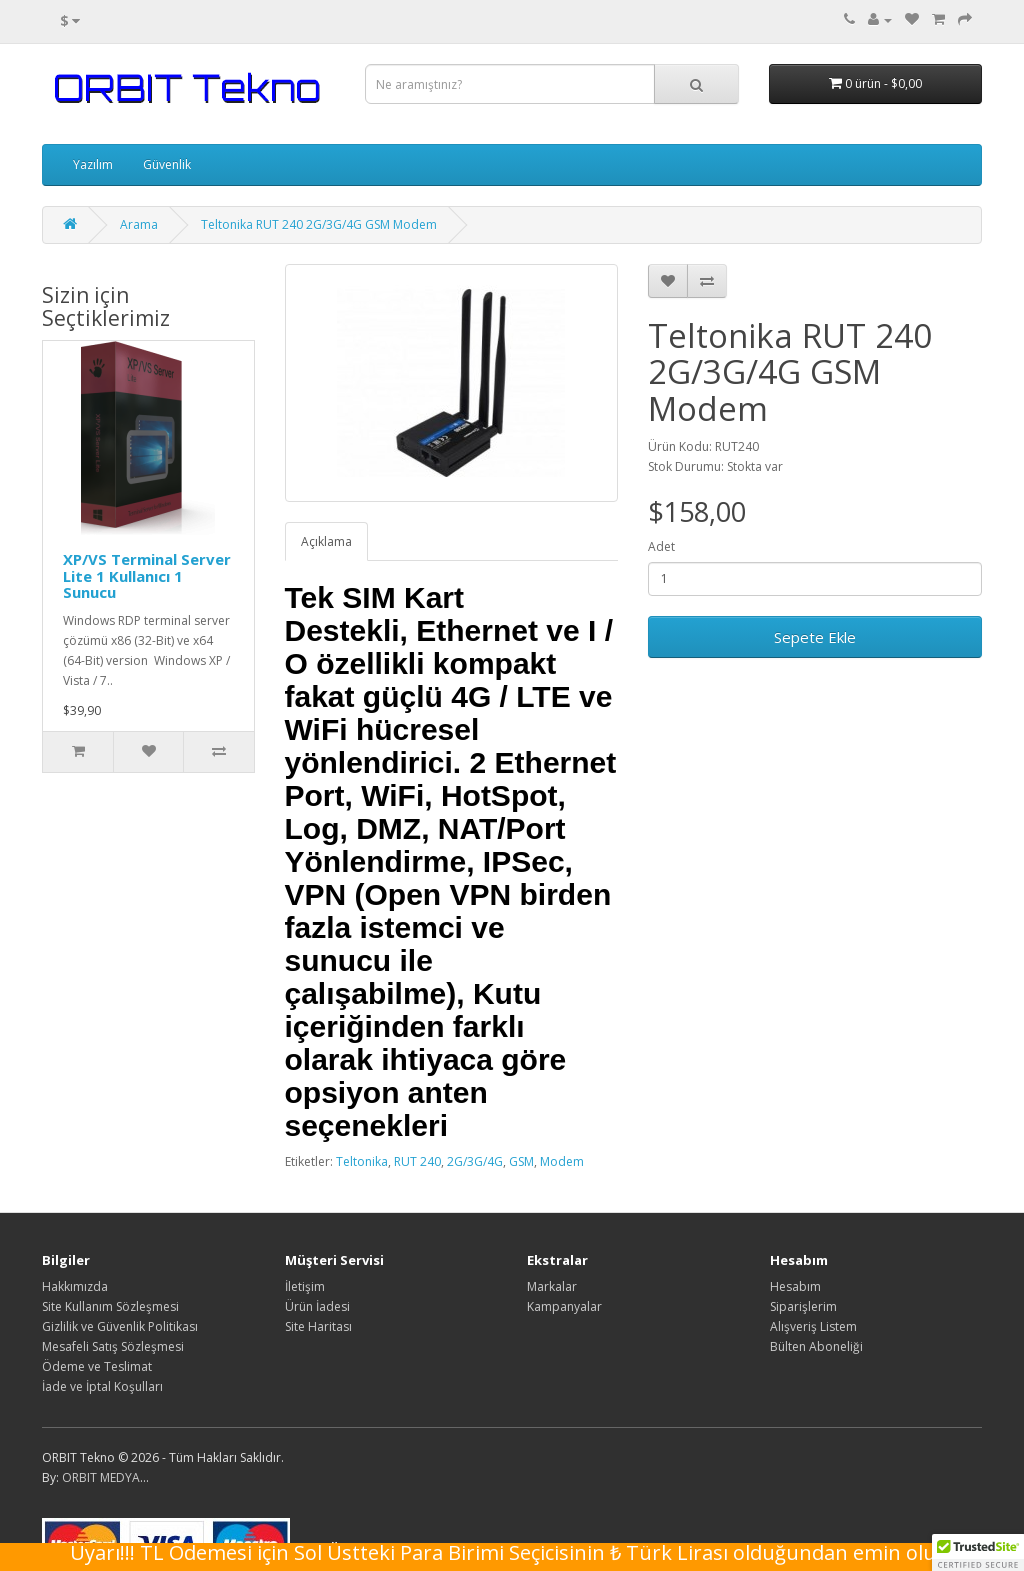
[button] (978, 1552)
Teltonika (362, 1161)
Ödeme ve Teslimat (97, 1366)
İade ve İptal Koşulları (102, 1386)
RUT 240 (417, 1161)
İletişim (305, 1286)
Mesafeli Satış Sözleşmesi (113, 1346)
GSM (521, 1161)
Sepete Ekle (815, 637)
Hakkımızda (75, 1286)
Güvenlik (167, 164)
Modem (562, 1161)
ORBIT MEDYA (101, 1477)
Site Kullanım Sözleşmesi (110, 1306)
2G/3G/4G (475, 1161)
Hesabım (795, 1286)
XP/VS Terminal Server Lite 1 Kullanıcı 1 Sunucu (147, 575)
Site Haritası (318, 1326)
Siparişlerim (803, 1306)
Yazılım (93, 164)
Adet (661, 546)
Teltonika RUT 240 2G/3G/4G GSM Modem (319, 224)
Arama (139, 224)
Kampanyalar (564, 1306)
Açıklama (326, 541)
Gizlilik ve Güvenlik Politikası (120, 1326)
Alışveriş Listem (813, 1326)
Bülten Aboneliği (816, 1346)
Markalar (552, 1286)
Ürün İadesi (317, 1306)
